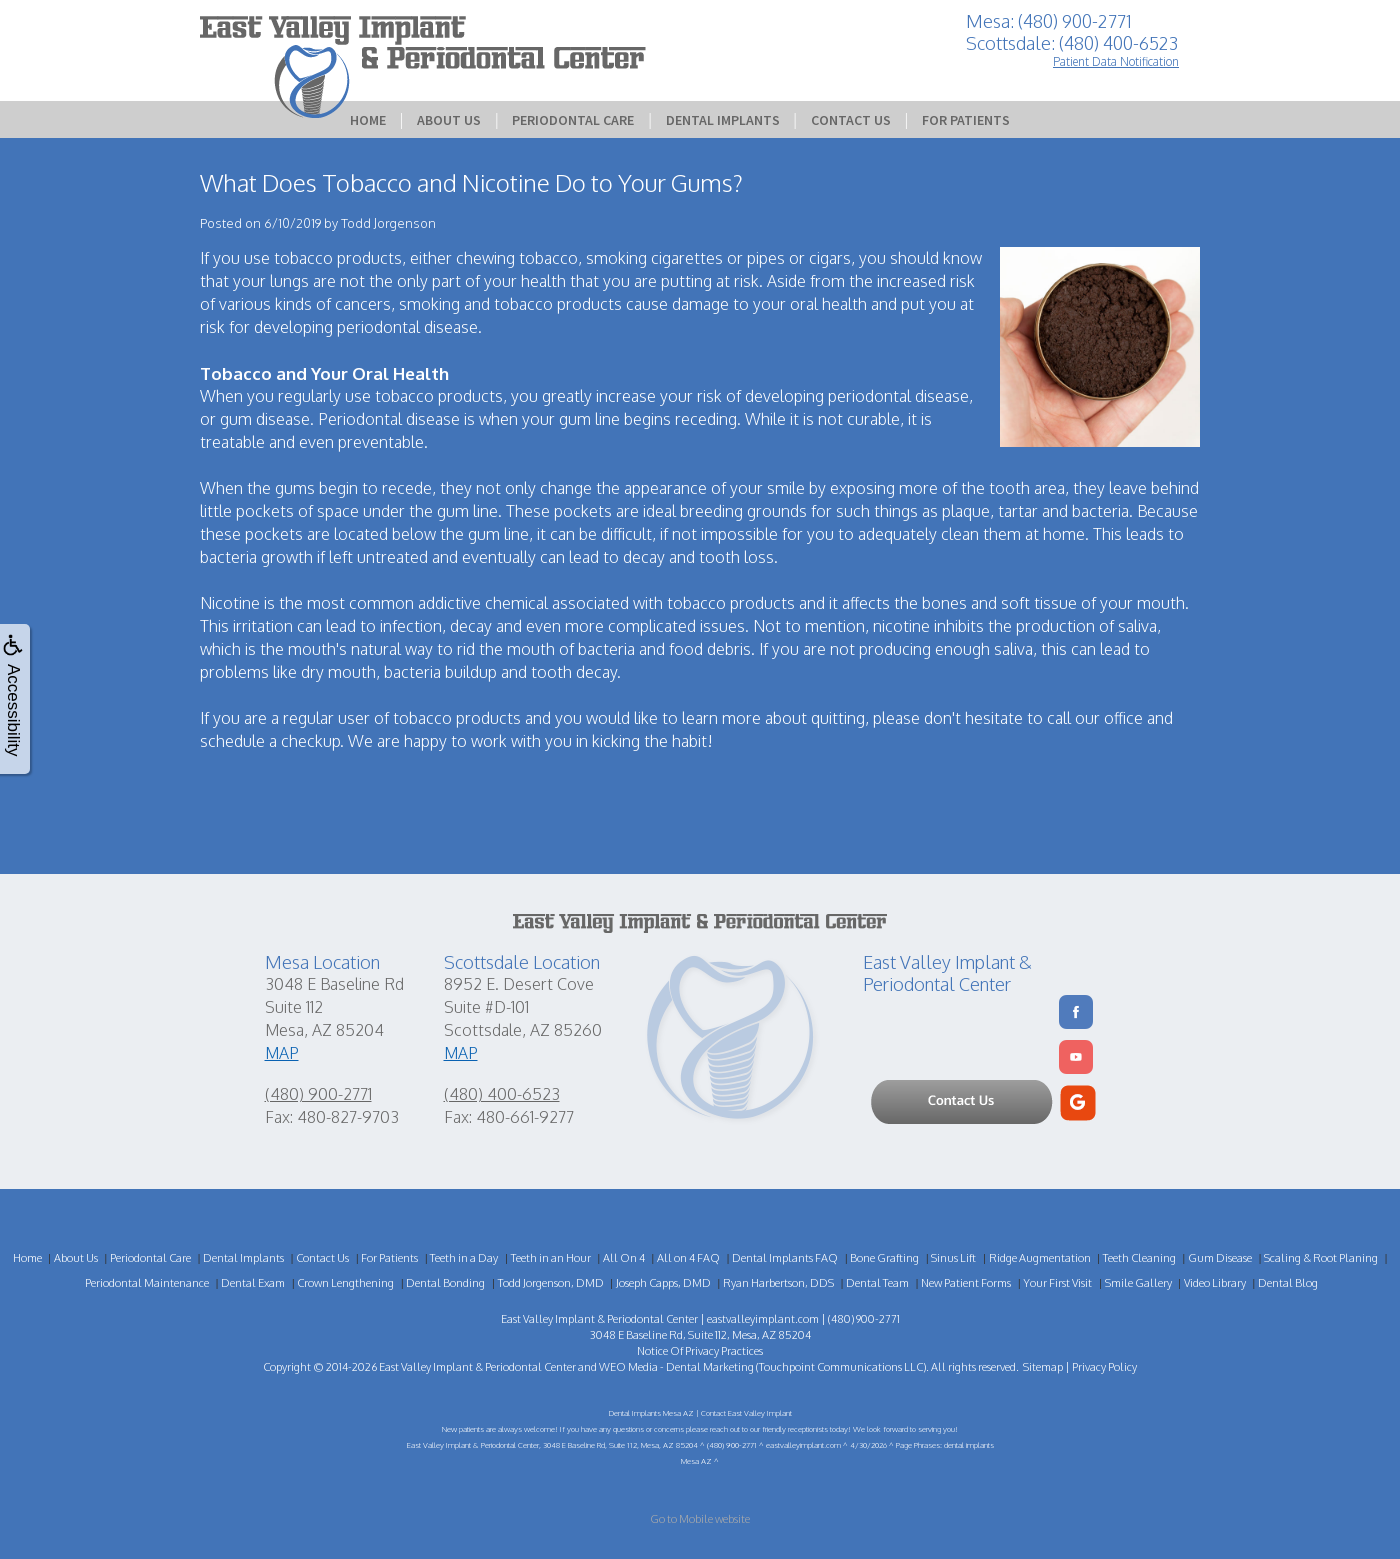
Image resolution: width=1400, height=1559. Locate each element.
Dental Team (877, 1283)
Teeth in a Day (464, 1258)
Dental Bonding (445, 1283)
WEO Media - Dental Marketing (676, 1367)
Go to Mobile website (700, 1519)
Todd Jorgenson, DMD (551, 1283)
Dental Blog (1288, 1283)
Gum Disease (1220, 1258)
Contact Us (851, 120)
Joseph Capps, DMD (663, 1283)
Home (368, 120)
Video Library (1215, 1283)
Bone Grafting (884, 1258)
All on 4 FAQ (688, 1258)
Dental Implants (723, 120)
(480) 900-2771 (318, 1094)
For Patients (966, 120)
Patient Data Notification (1116, 61)
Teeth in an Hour (551, 1258)
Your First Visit (1057, 1283)
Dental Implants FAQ (785, 1258)
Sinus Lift (953, 1258)
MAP (282, 1053)
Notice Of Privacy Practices (700, 1351)
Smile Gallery (1138, 1283)
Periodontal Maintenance (147, 1283)
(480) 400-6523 (502, 1094)
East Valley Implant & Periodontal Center (477, 1367)
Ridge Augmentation (1040, 1258)
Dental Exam (253, 1283)
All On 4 (624, 1258)
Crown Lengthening (345, 1283)
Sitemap (1043, 1367)
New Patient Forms (966, 1283)
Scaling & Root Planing (1321, 1258)
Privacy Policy (1104, 1367)
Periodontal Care (573, 120)
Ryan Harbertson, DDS (778, 1283)
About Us (449, 120)
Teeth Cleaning (1139, 1258)
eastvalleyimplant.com (763, 1319)
